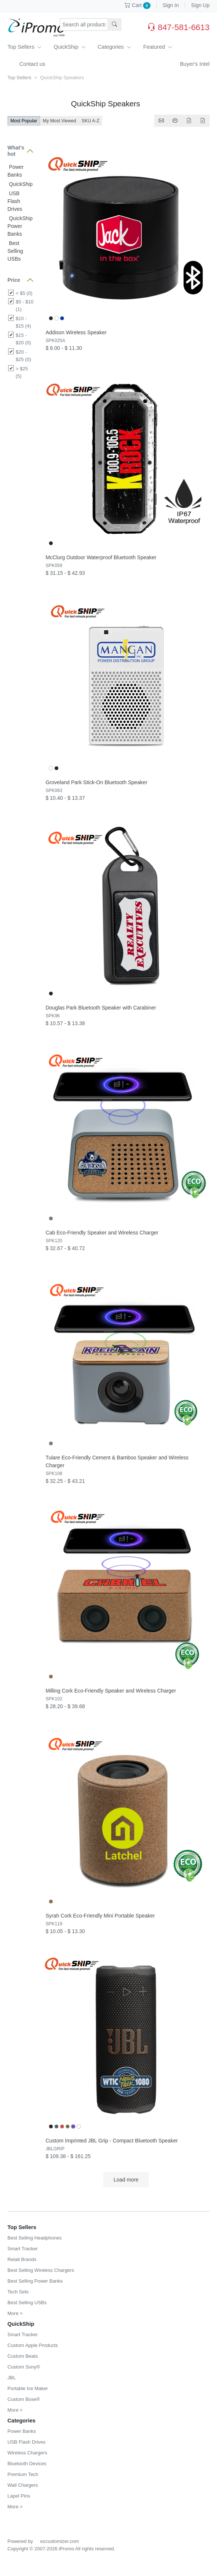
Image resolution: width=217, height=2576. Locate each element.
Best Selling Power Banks (35, 2281)
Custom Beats (22, 2356)
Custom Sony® (23, 2367)
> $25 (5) (22, 372)
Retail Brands (21, 2259)
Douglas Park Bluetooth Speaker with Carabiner (101, 1008)
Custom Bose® (23, 2399)
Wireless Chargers (27, 2453)
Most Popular (23, 120)
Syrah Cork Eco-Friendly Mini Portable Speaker (100, 1916)
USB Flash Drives (14, 201)
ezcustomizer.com (59, 2541)
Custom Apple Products (32, 2345)
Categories (115, 47)
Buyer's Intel (195, 64)
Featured (157, 47)
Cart (137, 5)
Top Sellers (24, 47)
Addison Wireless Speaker (76, 332)
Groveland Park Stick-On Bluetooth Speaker (97, 782)
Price (13, 280)
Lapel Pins (18, 2496)
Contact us (32, 64)
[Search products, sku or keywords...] (84, 24)
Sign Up (200, 5)
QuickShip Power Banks (20, 226)
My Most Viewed (59, 120)
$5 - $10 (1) (24, 305)
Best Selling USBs (15, 251)
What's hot (15, 151)
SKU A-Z (91, 120)
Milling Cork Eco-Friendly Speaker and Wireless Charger (111, 1691)
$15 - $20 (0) (23, 338)
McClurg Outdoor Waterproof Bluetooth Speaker (101, 557)
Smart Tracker (22, 2248)
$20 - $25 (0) (23, 355)
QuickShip (70, 47)
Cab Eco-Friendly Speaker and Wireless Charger (102, 1233)
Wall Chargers (22, 2485)
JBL (11, 2377)
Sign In (171, 5)
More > (15, 2313)
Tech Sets (18, 2292)
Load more (126, 2180)
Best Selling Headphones (34, 2238)
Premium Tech (22, 2474)
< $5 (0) (24, 293)
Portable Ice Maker (27, 2388)
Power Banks (21, 2431)
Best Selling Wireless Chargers (40, 2270)
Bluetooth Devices (26, 2463)
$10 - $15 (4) (23, 322)
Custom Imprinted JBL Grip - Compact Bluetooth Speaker (112, 2141)
